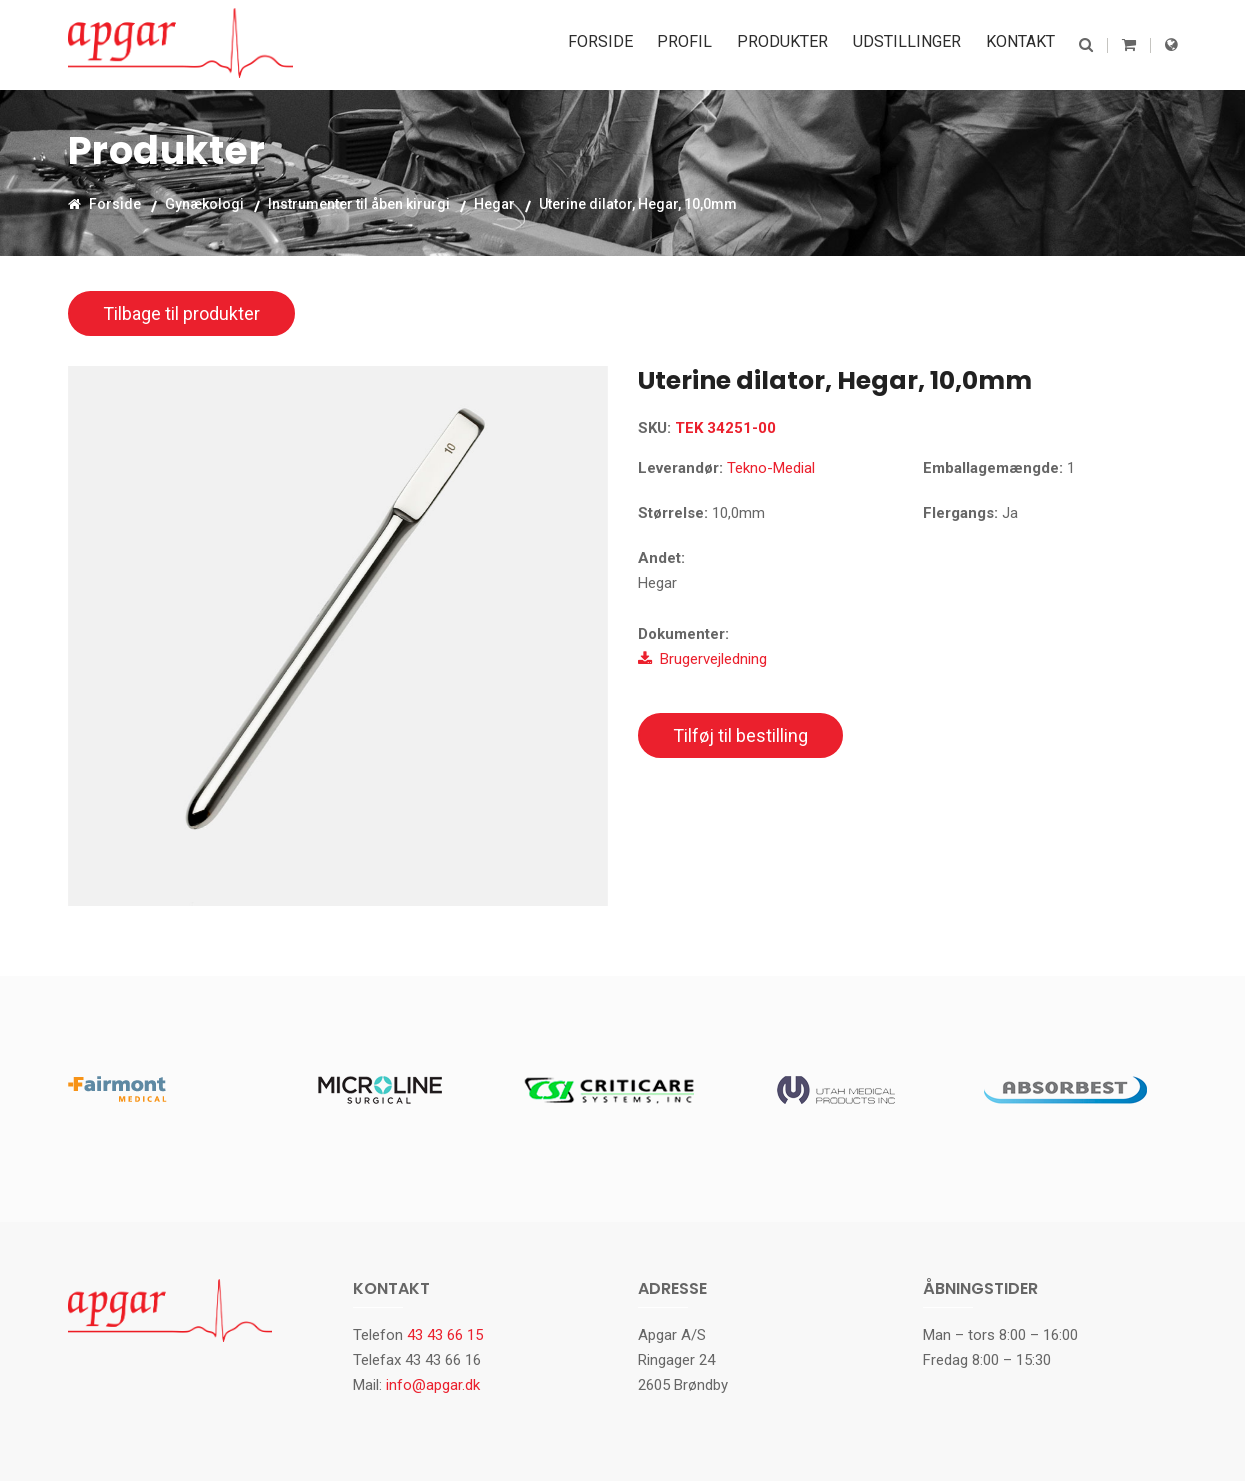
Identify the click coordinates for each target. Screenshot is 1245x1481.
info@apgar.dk (433, 1385)
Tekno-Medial (771, 468)
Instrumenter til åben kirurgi (359, 204)
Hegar (494, 204)
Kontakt (1023, 44)
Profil (702, 44)
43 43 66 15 (445, 1335)
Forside (622, 44)
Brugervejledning (702, 659)
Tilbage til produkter (181, 313)
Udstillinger (915, 44)
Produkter (795, 44)
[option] (338, 636)
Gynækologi (204, 204)
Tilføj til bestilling (740, 735)
